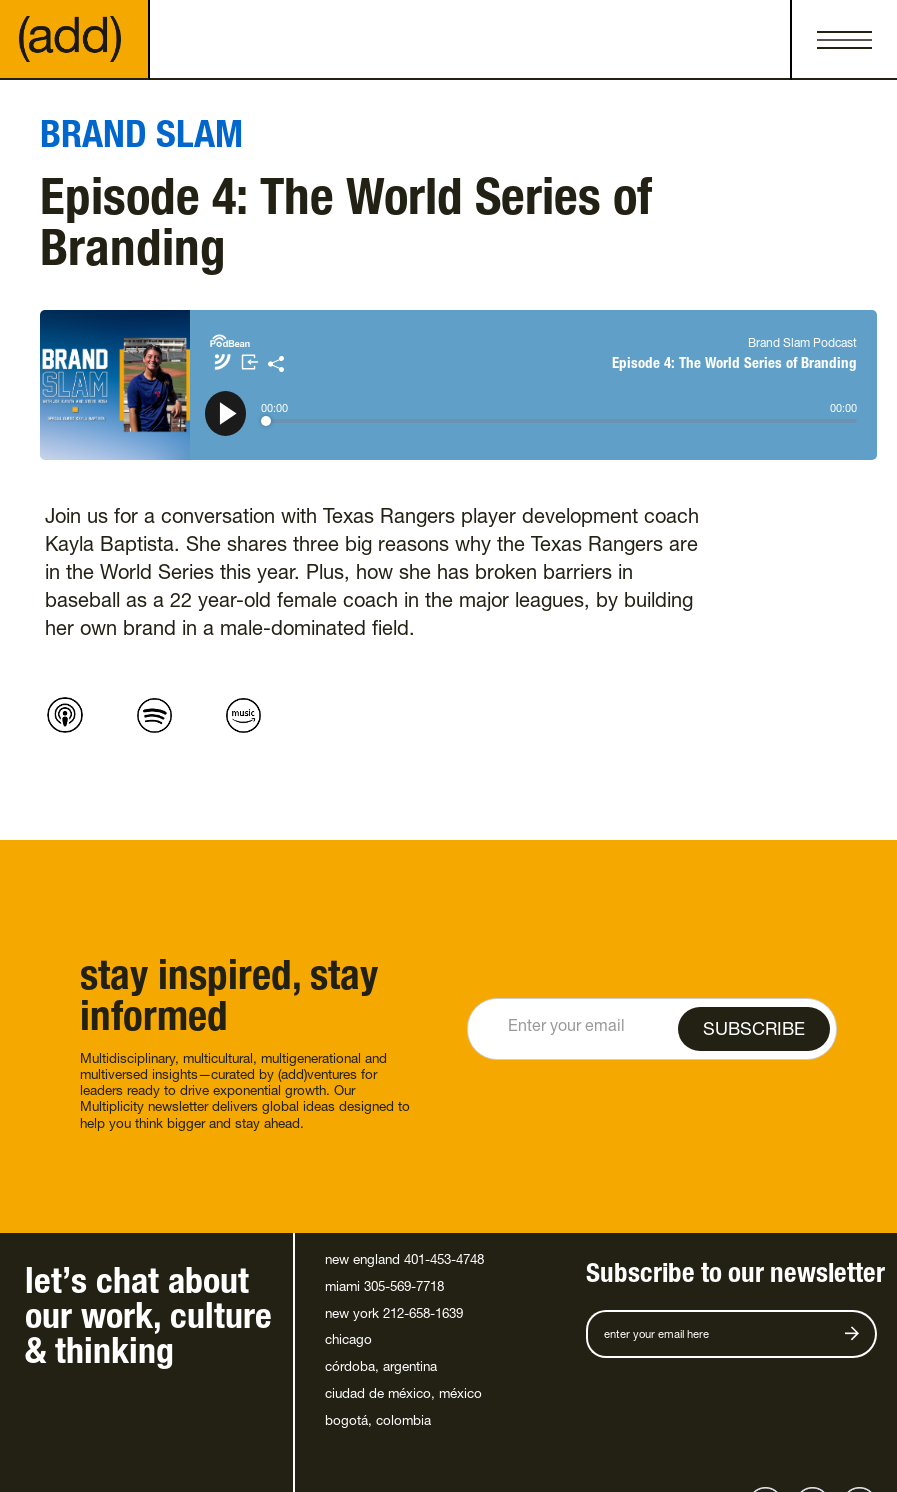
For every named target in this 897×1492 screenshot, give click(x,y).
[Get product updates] (719, 1334)
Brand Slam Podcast (802, 344)
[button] (843, 40)
